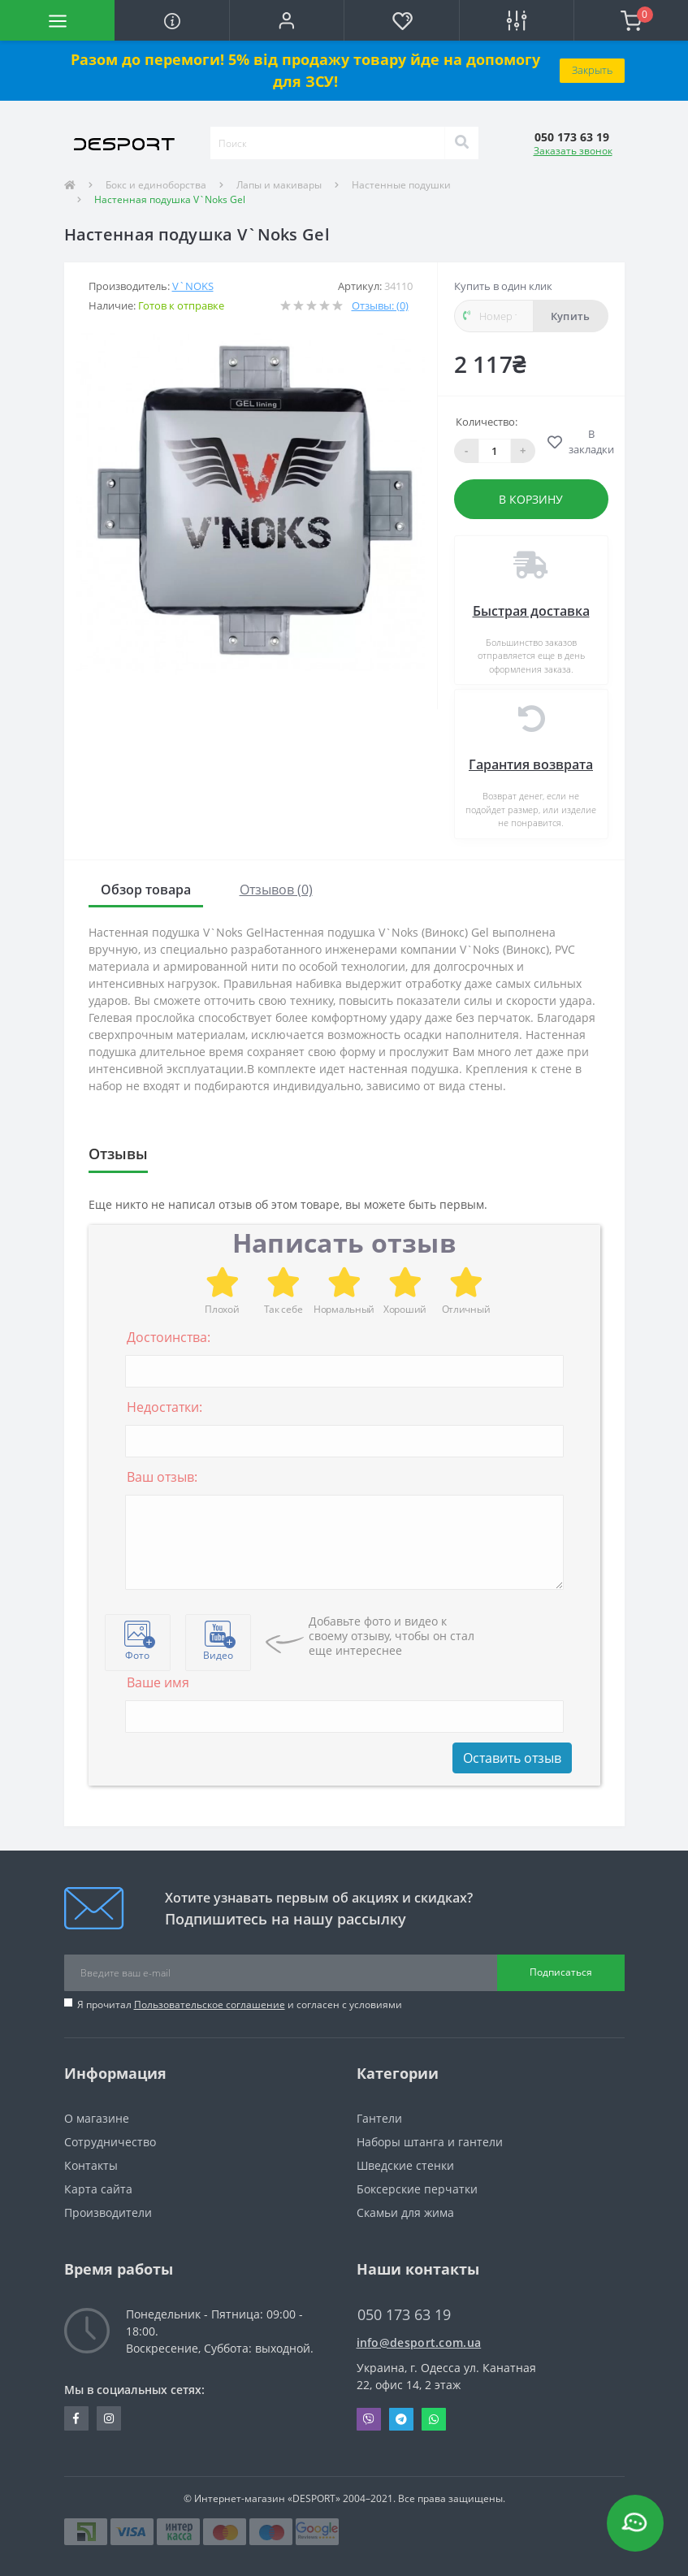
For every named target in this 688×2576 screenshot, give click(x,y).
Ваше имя (158, 1682)
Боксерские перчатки (417, 2189)
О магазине (96, 2118)
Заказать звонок (573, 151)
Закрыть (592, 70)
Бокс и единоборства (156, 185)
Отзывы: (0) (380, 305)
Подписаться (561, 1972)
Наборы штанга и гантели (430, 2142)
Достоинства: (168, 1337)
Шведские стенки (405, 2165)
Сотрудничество (110, 2142)
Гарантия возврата (531, 764)
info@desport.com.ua (419, 2342)
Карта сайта (98, 2189)
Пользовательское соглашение (209, 2004)
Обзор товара (146, 889)
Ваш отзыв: (162, 1477)
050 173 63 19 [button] (404, 2314)
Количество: (486, 421)
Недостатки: (164, 1407)
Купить (571, 316)
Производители (108, 2212)
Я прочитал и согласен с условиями (239, 2004)
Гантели (379, 2118)
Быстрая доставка (531, 611)
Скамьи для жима (405, 2212)
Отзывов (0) (276, 889)
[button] (286, 20)
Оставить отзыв (512, 1758)
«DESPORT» (314, 2498)
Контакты (91, 2165)
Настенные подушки (401, 185)
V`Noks (193, 286)
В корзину (531, 499)
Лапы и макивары (279, 185)
